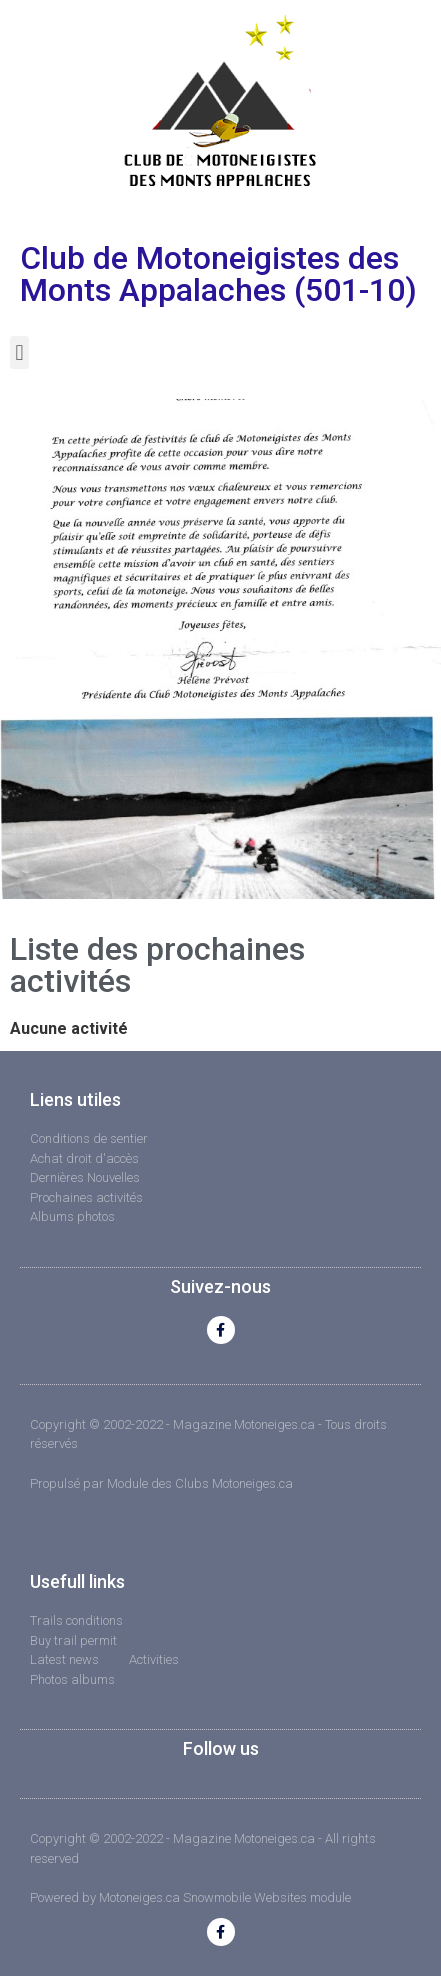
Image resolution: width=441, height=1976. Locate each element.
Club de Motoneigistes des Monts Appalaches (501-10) (218, 274)
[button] (19, 352)
